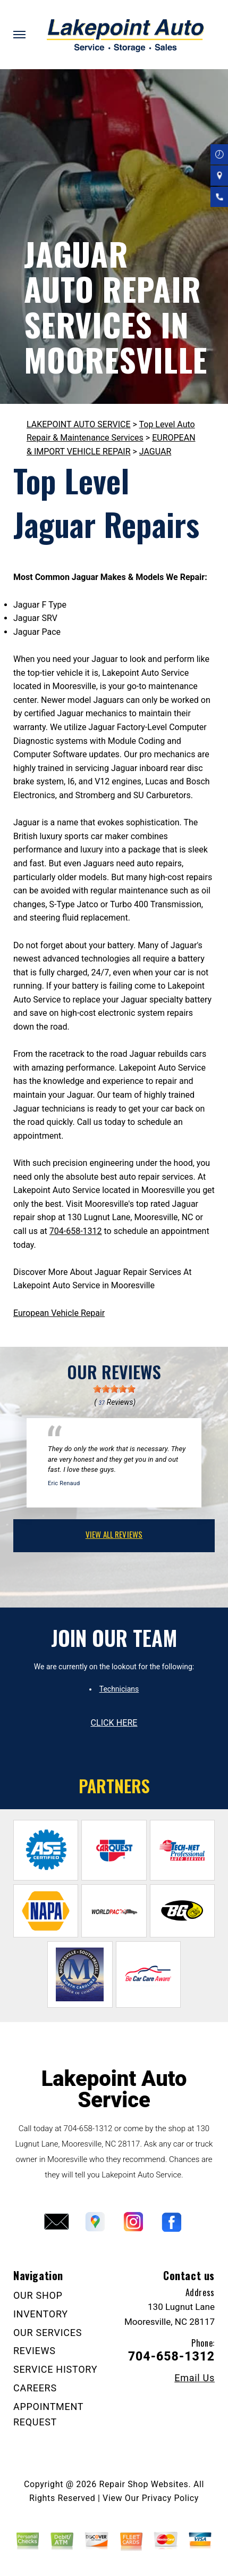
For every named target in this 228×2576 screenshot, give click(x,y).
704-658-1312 (75, 1231)
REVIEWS (34, 2350)
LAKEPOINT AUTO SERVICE (79, 424)
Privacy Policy (170, 2498)
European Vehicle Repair (59, 1313)
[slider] (114, 1389)
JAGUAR (155, 451)
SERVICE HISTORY (55, 2369)
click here (113, 1723)
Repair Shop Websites (143, 2484)
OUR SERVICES (47, 2332)
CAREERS (35, 2387)
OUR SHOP (38, 2295)
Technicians (119, 1689)
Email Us (194, 2378)
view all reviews (114, 1534)
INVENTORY (40, 2314)
